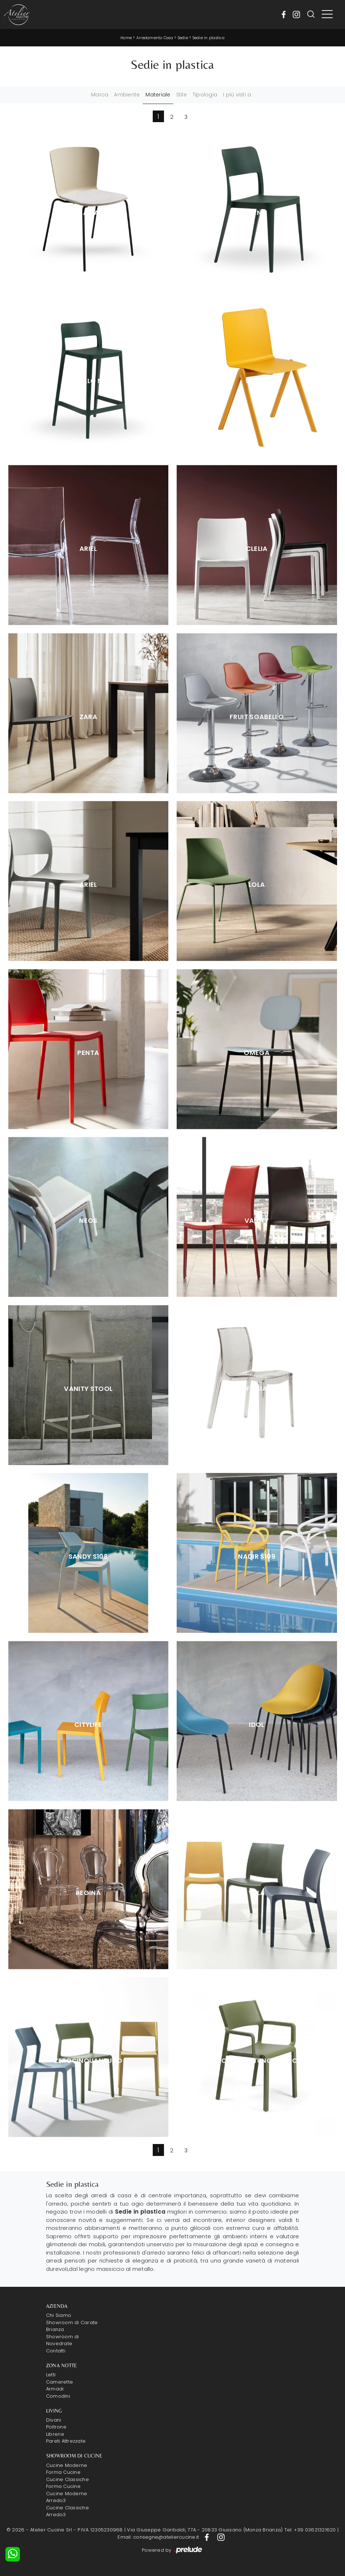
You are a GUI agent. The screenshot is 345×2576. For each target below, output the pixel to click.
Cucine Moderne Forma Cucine (66, 2469)
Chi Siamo (58, 2315)
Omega (257, 1053)
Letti (51, 2374)
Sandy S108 (88, 1557)
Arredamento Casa (154, 38)
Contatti (55, 2350)
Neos (88, 1221)
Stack (256, 381)
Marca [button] (99, 94)
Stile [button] (181, 94)
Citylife (88, 1725)
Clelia (257, 549)
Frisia (256, 1389)
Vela (257, 1893)
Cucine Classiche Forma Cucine (67, 2483)
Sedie (183, 38)
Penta (88, 1053)
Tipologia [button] (205, 94)
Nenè (256, 213)
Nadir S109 (256, 1557)
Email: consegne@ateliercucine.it (158, 2537)
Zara (88, 717)
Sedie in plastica (209, 38)
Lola (257, 885)
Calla (88, 213)
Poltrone (56, 2426)
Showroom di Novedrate (62, 2340)
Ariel (88, 549)
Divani (53, 2420)
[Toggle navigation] (327, 14)
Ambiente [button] (127, 94)
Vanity (257, 1221)
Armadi (55, 2388)
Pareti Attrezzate (66, 2441)
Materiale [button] (157, 94)
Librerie (55, 2434)
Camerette (59, 2381)
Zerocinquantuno (88, 2061)
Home (126, 38)
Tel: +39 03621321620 (310, 2529)
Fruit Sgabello (257, 717)
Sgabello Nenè (88, 381)
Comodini (58, 2396)
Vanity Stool (88, 1389)
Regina (88, 1893)
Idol (256, 1725)
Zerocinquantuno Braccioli (257, 2061)
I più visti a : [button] (238, 94)
